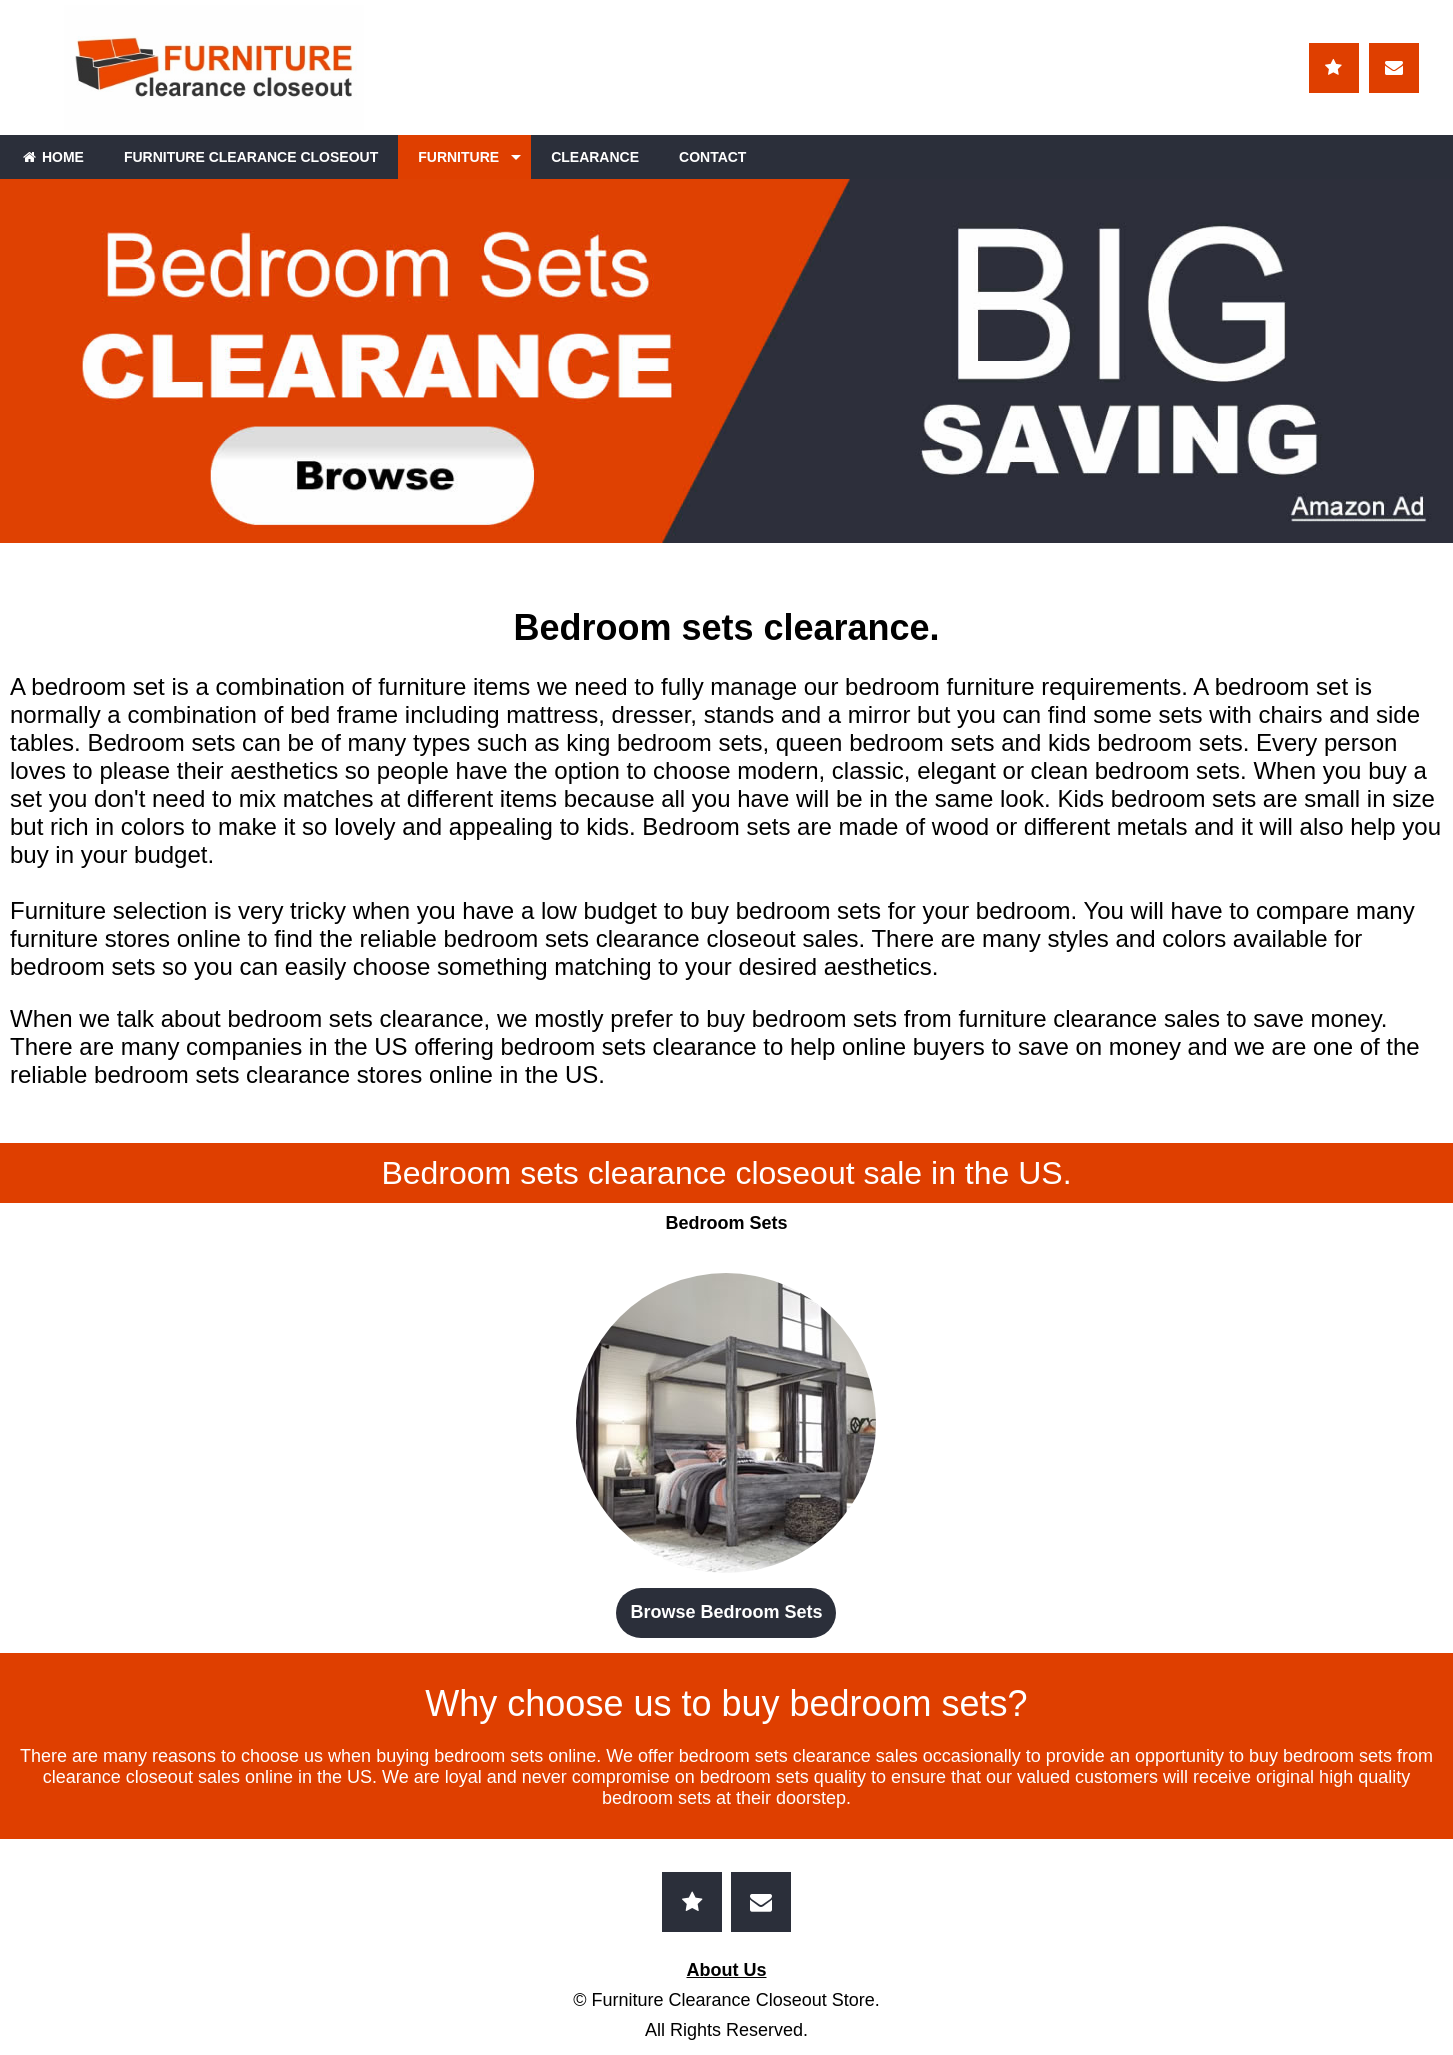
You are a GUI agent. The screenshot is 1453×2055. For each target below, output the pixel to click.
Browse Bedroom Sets (726, 1612)
